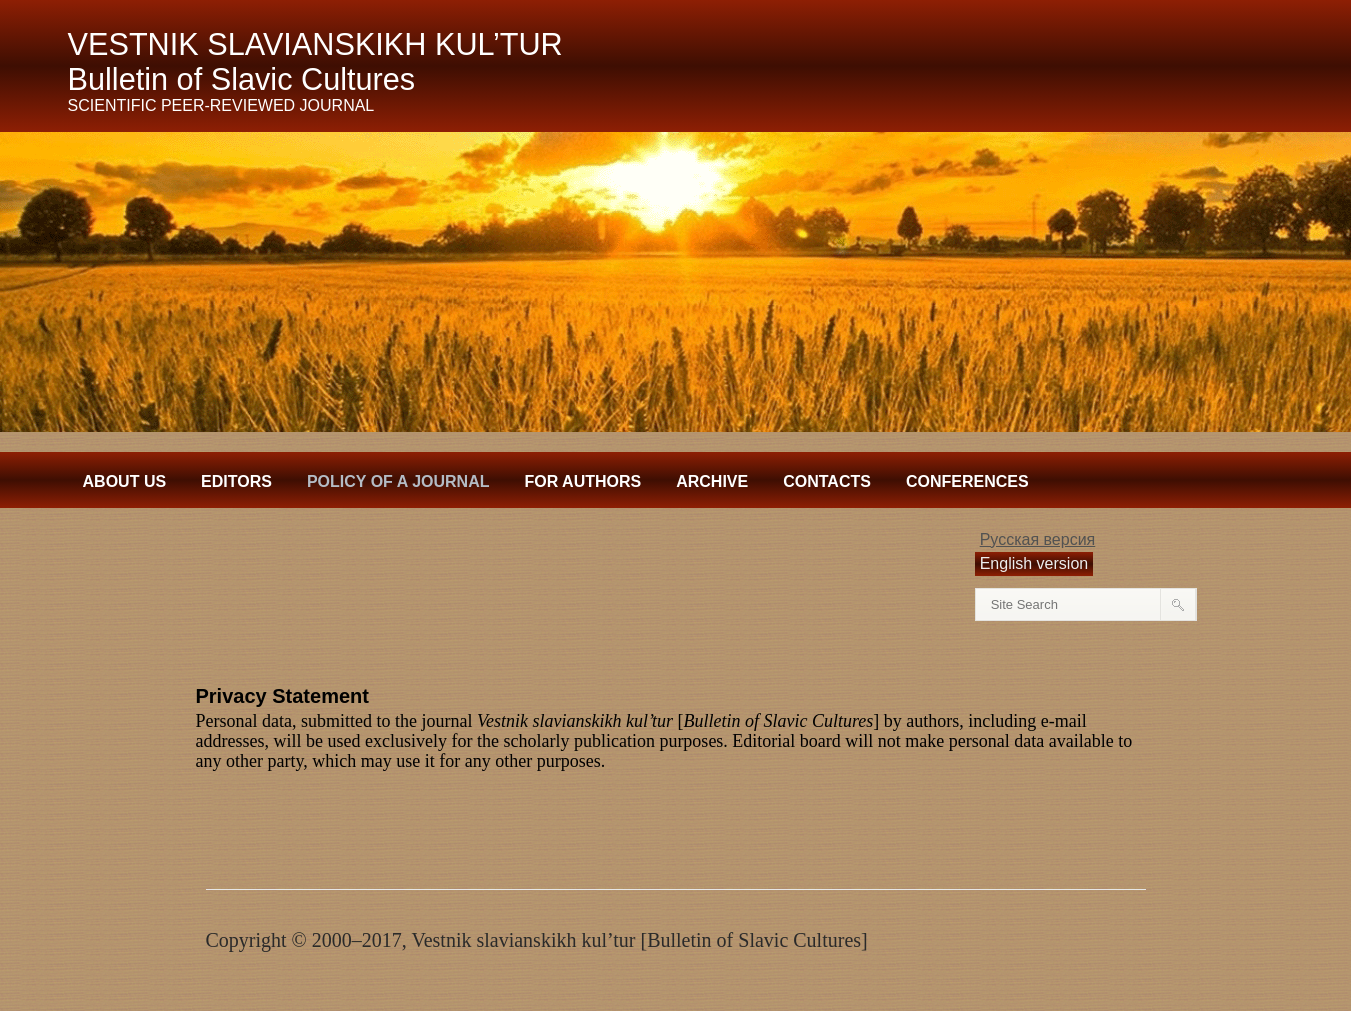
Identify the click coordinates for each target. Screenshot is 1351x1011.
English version (1034, 563)
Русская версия (1038, 539)
